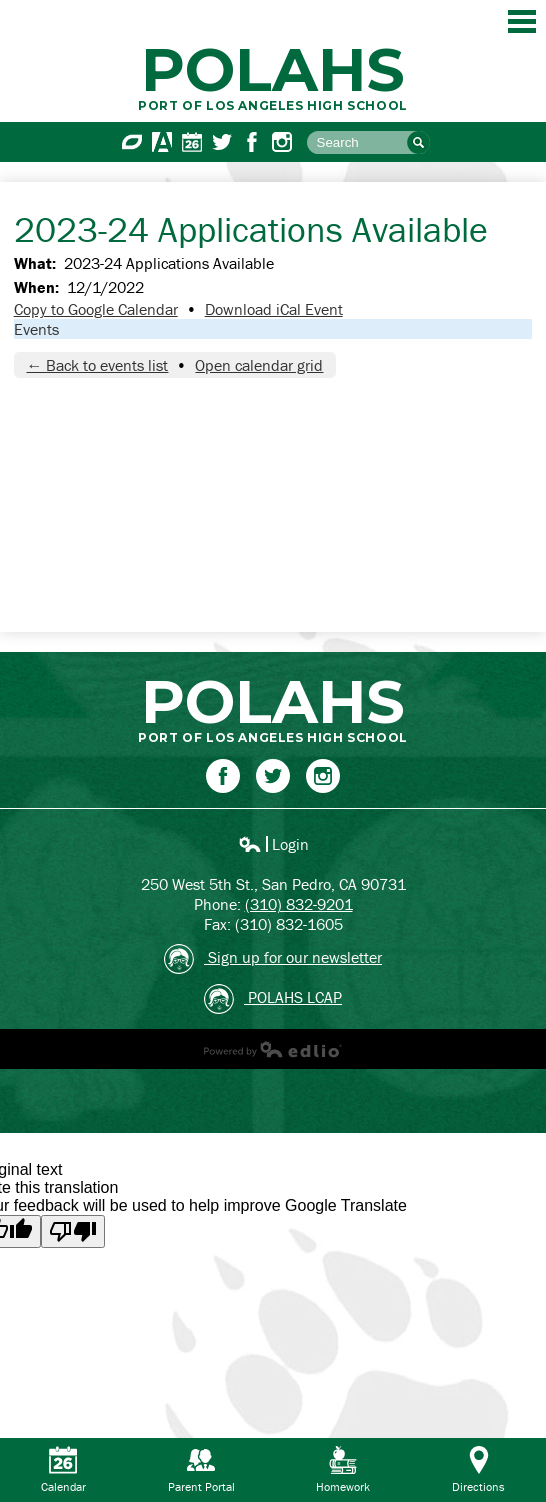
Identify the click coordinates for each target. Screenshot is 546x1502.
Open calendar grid (259, 365)
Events (36, 329)
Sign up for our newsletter (273, 959)
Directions (478, 1470)
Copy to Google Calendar (96, 309)
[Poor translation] (73, 1231)
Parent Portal (201, 1470)
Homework (343, 1470)
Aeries (162, 142)
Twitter (222, 142)
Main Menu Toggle (522, 21)
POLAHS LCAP (273, 999)
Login (273, 844)
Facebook (252, 142)
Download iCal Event (274, 309)
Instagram (282, 142)
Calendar (192, 142)
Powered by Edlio (273, 1049)
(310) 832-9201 (299, 904)
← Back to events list (97, 365)
